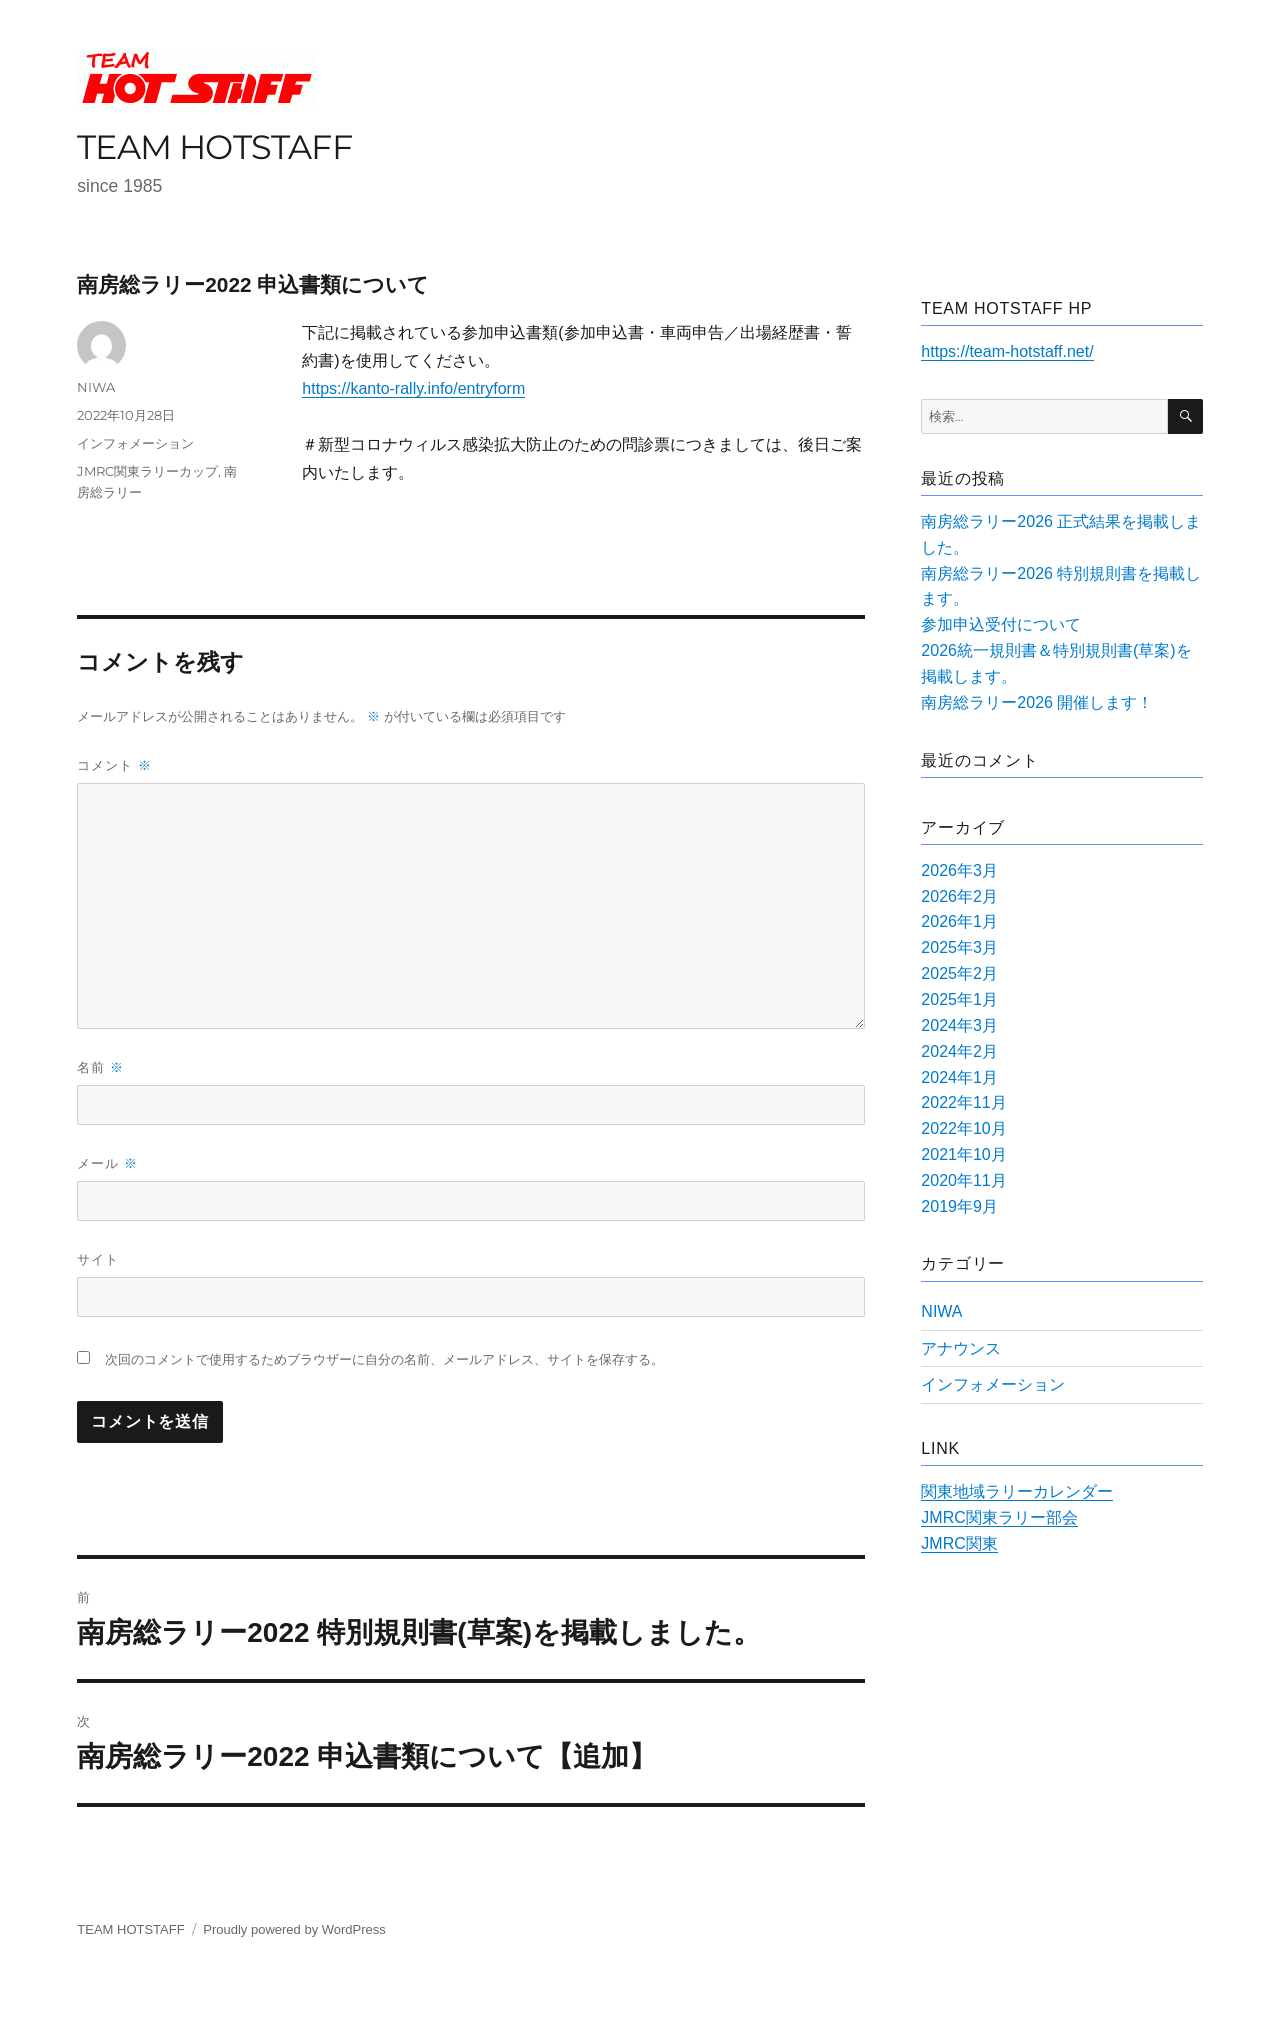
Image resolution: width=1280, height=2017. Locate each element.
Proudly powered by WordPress (294, 1929)
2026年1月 (959, 921)
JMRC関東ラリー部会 (999, 1517)
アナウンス (961, 1348)
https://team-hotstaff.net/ (1007, 351)
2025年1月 (959, 999)
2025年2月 (959, 973)
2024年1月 (959, 1077)
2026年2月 (959, 896)
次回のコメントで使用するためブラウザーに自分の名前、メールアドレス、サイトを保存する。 (384, 1359)
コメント (114, 765)
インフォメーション (135, 443)
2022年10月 (963, 1128)
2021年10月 (963, 1154)
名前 (100, 1067)
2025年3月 (959, 947)
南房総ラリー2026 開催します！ (1037, 702)
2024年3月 (959, 1025)
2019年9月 (959, 1206)
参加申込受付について (1001, 624)
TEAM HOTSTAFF (214, 146)
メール (107, 1163)
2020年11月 (963, 1180)
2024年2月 (959, 1051)
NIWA (96, 387)
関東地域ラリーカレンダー (1017, 1491)
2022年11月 (963, 1102)
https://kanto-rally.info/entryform (413, 388)
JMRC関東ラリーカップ (147, 471)
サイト (98, 1259)
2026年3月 (959, 870)
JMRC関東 (959, 1543)
